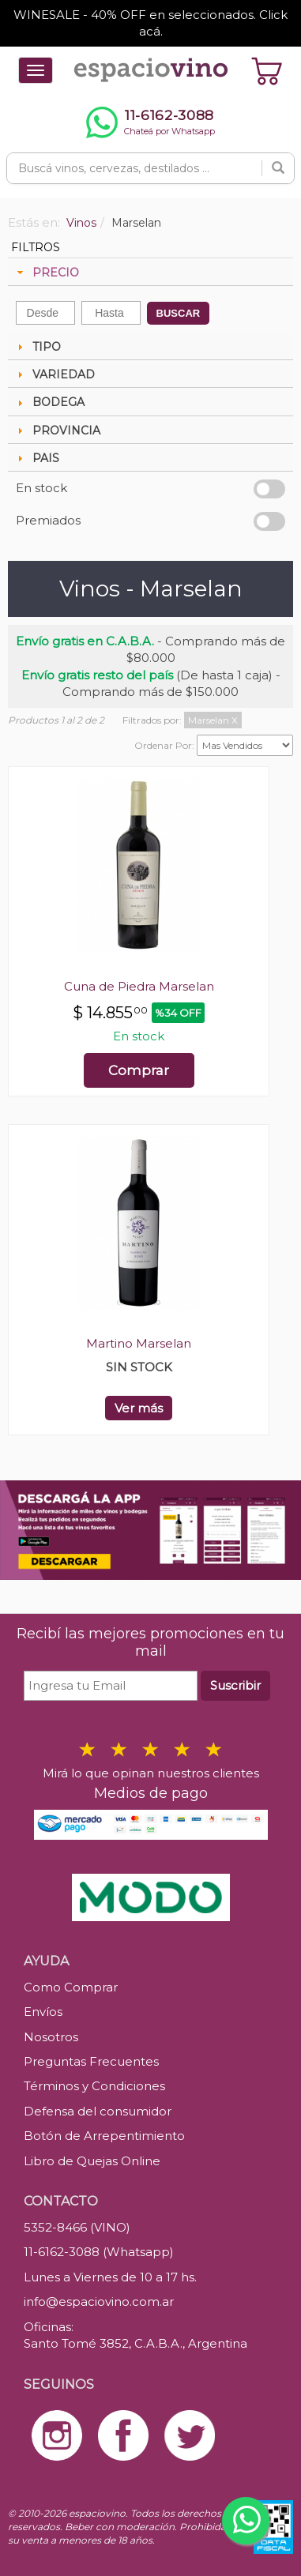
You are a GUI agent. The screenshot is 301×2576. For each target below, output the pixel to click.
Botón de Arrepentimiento (104, 2135)
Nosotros (51, 2036)
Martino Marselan (138, 1343)
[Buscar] (278, 168)
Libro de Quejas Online (92, 2160)
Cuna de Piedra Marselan (139, 986)
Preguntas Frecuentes (91, 2061)
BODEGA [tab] (49, 402)
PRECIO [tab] (46, 272)
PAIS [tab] (36, 458)
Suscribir (235, 1685)
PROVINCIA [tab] (56, 430)
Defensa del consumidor (97, 2111)
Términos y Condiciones (94, 2085)
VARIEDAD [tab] (54, 374)
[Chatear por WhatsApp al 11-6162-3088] (150, 122)
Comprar (138, 1070)
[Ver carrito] (267, 70)
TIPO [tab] (37, 347)
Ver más (139, 1408)
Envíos (43, 2011)
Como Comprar (71, 1987)
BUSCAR (178, 313)
